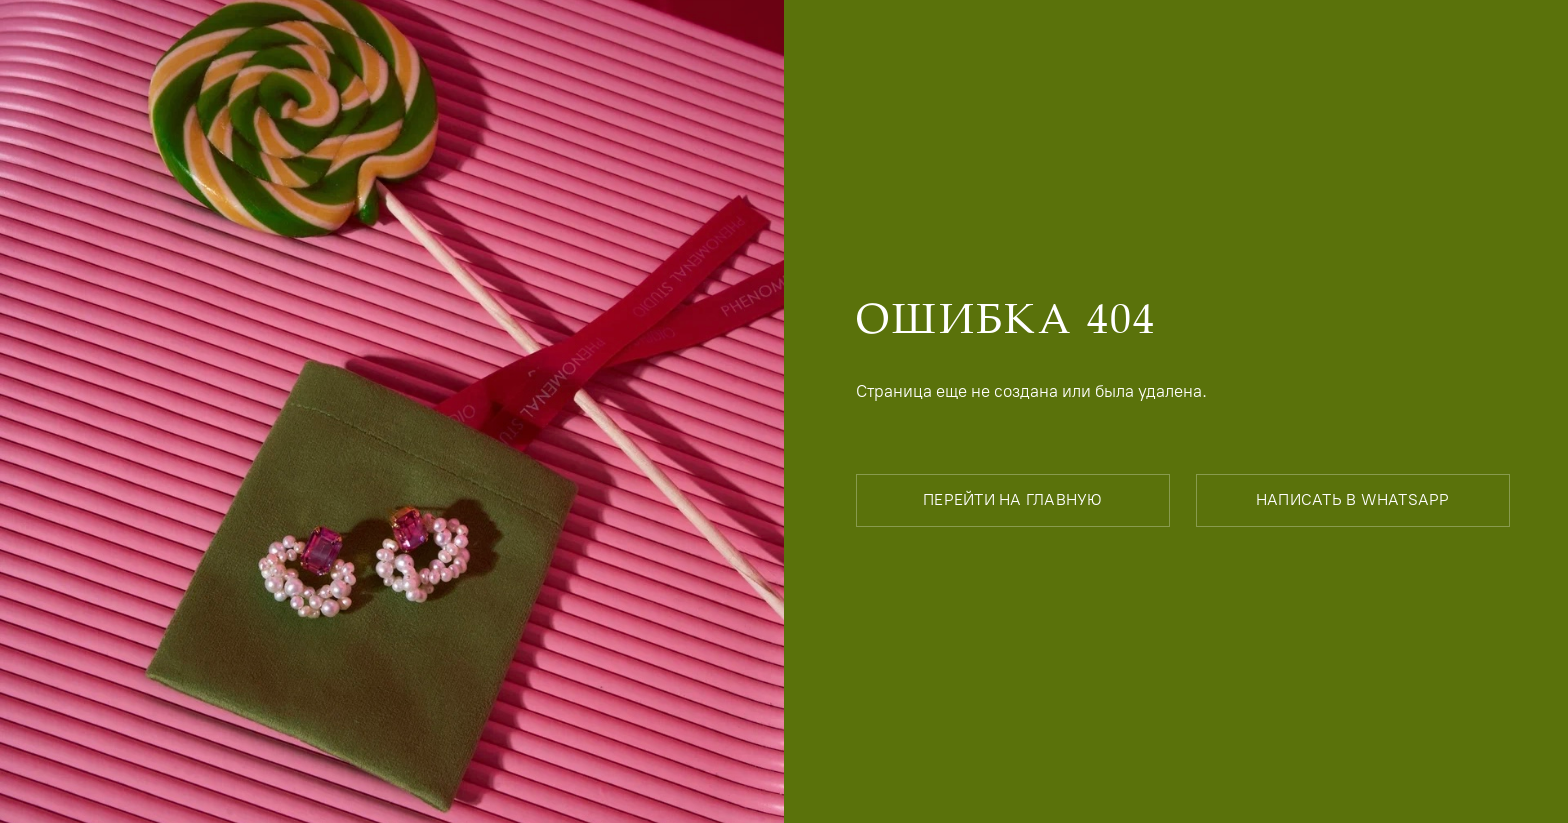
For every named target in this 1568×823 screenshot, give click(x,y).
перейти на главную (1013, 499)
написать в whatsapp (1353, 499)
